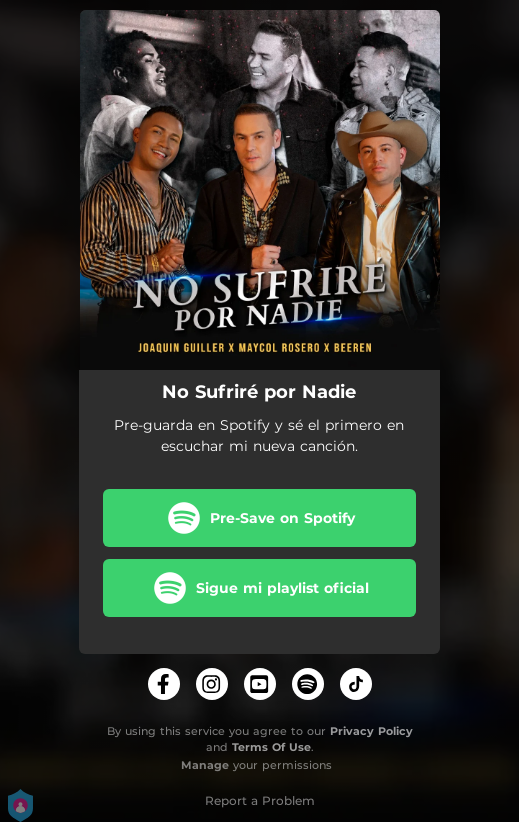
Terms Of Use (271, 747)
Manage (205, 765)
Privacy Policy (371, 731)
